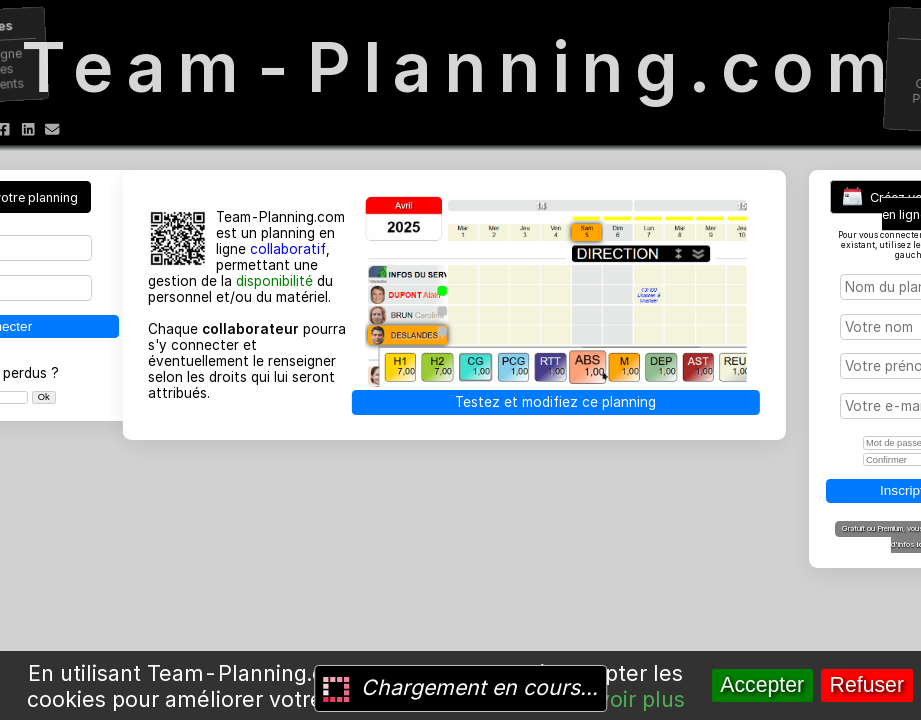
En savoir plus (614, 699)
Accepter (762, 685)
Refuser (867, 685)
